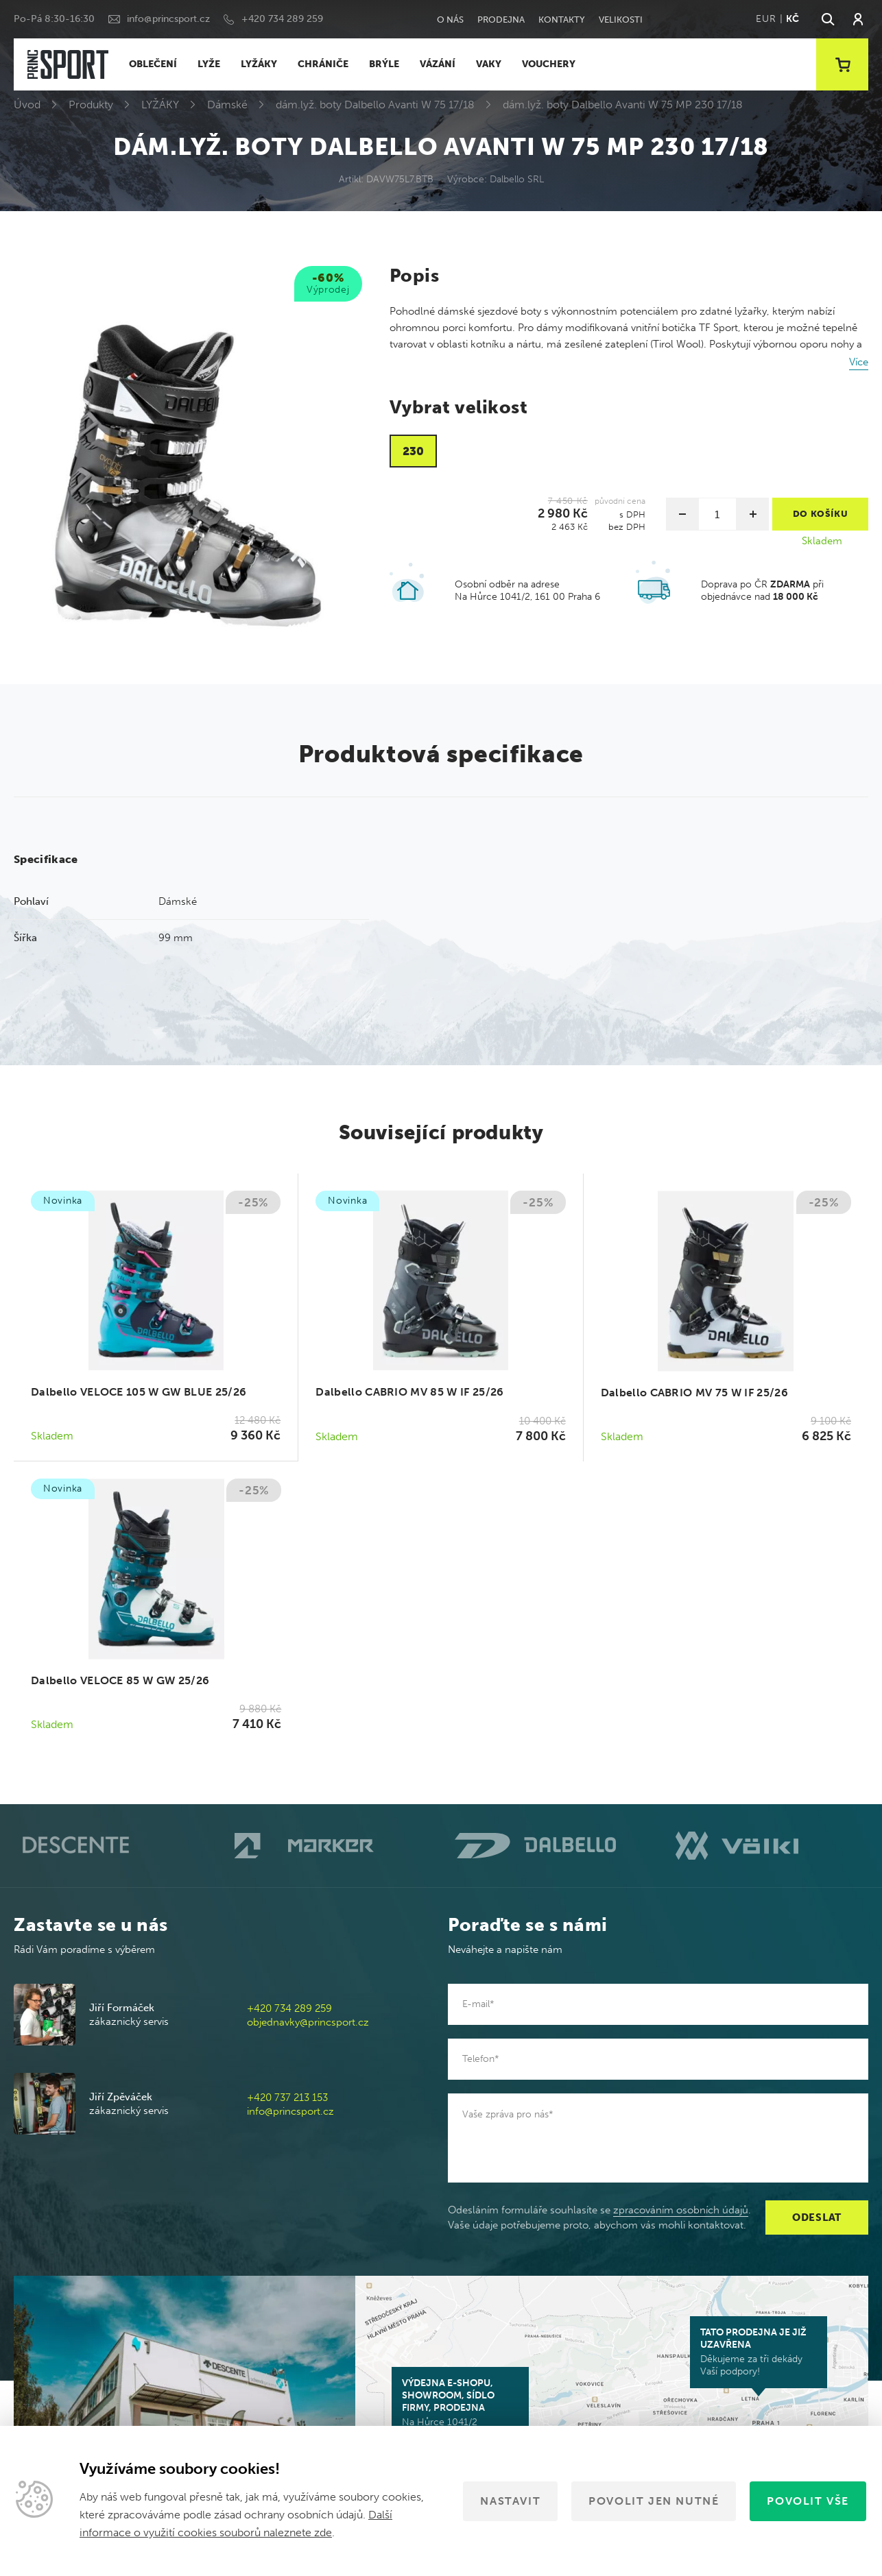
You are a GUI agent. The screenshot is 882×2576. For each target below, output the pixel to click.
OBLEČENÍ (153, 64)
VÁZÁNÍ (437, 64)
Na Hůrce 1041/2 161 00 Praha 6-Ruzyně (460, 2408)
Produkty (91, 104)
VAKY (488, 64)
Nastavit (510, 2500)
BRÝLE (384, 64)
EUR (766, 19)
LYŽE (209, 64)
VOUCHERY (548, 64)
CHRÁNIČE (323, 64)
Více (858, 362)
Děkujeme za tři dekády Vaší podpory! (758, 2351)
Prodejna (501, 19)
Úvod (27, 104)
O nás (450, 19)
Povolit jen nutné (653, 2500)
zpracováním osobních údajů (680, 2210)
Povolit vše (808, 2500)
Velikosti (621, 19)
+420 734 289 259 (282, 19)
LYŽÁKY (259, 64)
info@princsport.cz (168, 19)
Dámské (227, 104)
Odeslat (817, 2217)
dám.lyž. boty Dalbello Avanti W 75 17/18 (375, 104)
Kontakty (561, 19)
